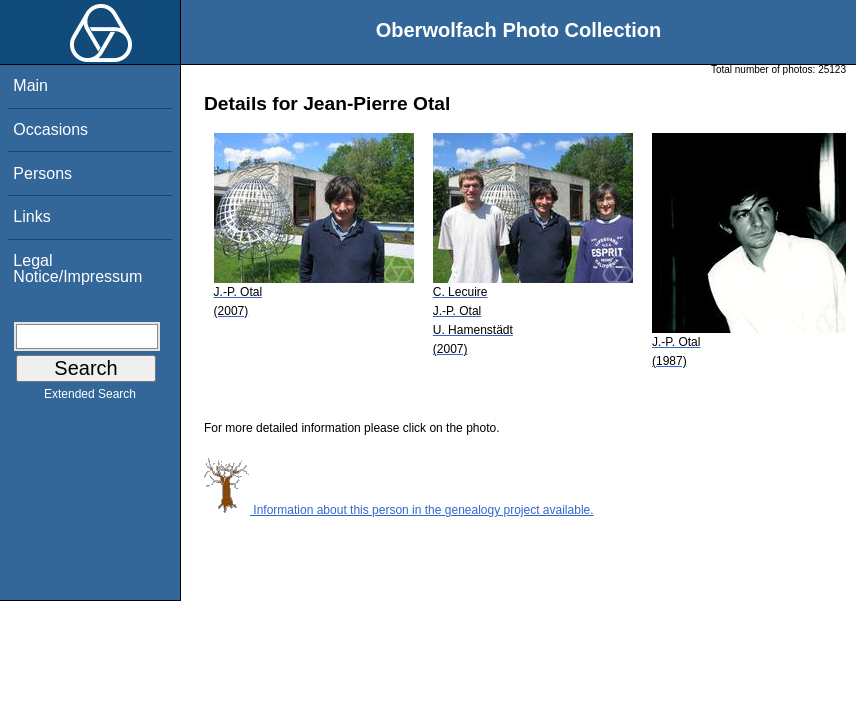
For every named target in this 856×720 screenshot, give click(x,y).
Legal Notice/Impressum (77, 268)
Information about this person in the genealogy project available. (399, 510)
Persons (42, 173)
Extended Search (90, 398)
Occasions (50, 129)
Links (31, 216)
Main (30, 85)
